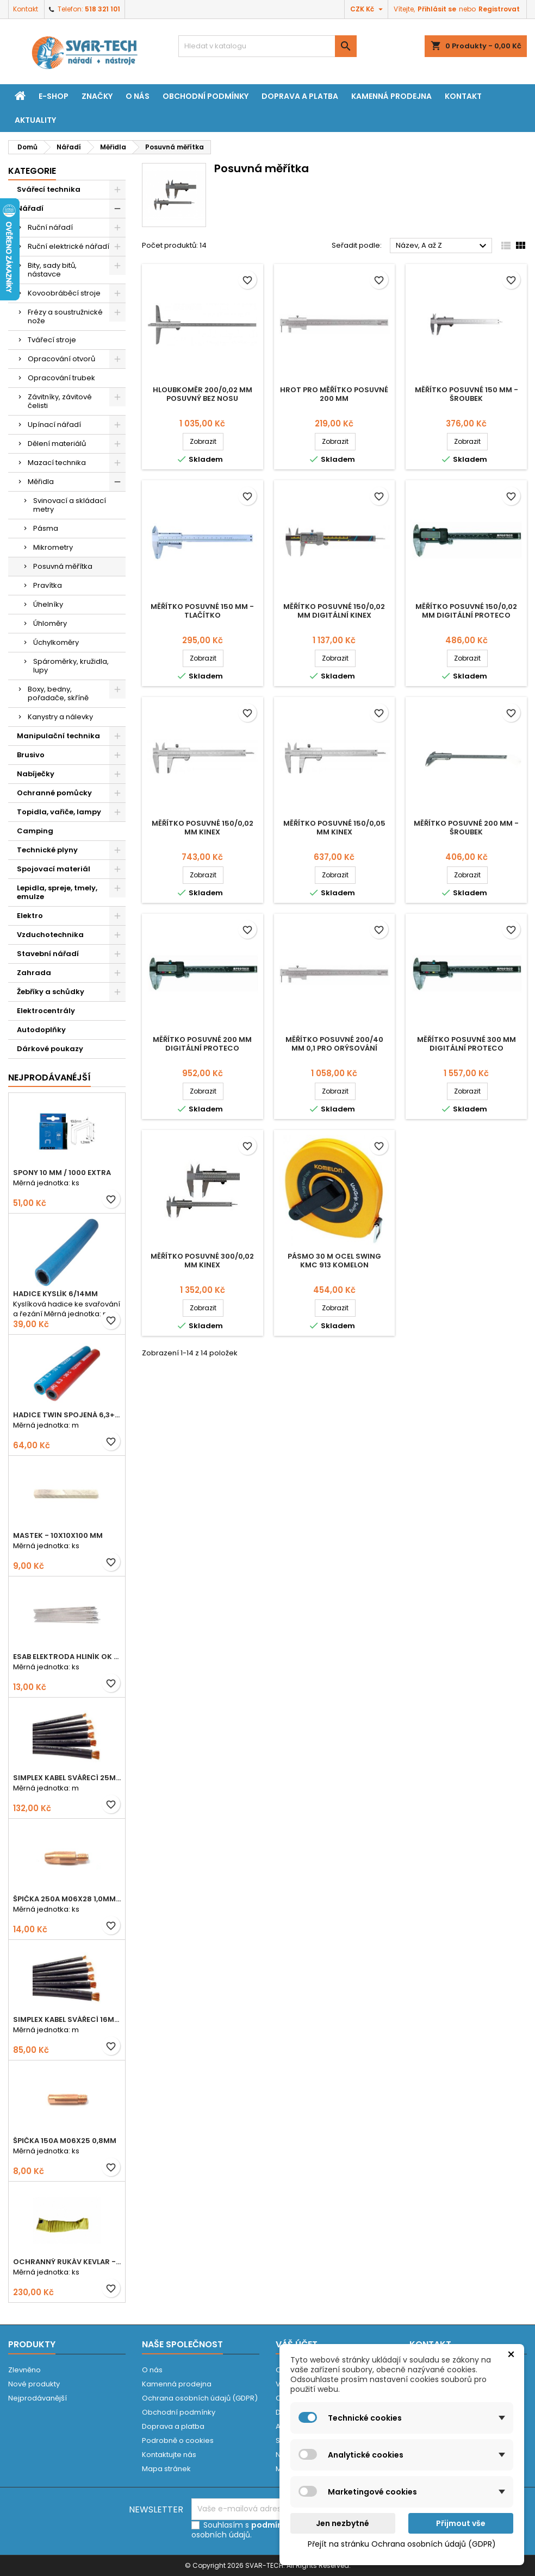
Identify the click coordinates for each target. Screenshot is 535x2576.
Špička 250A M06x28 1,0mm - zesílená (67, 1898)
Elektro (30, 915)
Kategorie (32, 171)
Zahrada (34, 972)
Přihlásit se (437, 9)
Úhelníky (48, 604)
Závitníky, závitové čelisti (60, 401)
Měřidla (41, 481)
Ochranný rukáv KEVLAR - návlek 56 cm (67, 2261)
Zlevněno (24, 2370)
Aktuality (35, 120)
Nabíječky (35, 774)
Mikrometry (53, 547)
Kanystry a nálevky (60, 717)
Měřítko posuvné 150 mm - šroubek (466, 394)
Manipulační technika (58, 736)
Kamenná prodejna (391, 96)
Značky (97, 96)
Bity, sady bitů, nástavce (52, 269)
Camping (35, 831)
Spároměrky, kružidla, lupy (71, 665)
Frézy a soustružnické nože (65, 316)
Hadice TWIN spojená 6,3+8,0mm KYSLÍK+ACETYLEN (67, 1414)
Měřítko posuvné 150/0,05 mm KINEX (334, 827)
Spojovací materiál (53, 869)
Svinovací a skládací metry (69, 504)
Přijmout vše (461, 2523)
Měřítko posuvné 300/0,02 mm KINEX (202, 1260)
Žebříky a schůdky (50, 992)
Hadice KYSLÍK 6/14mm (55, 1293)
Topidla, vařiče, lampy (59, 812)
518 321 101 (102, 9)
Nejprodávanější (37, 2398)
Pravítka (47, 585)
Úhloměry (50, 623)
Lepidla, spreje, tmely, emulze (57, 892)
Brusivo (31, 755)
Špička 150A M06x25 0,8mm (64, 2140)
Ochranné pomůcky (54, 793)
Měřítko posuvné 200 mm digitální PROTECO (202, 1043)
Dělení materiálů (57, 443)
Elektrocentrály (46, 1011)
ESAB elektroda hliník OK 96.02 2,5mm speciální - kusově (67, 1656)
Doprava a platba (300, 96)
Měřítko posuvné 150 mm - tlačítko (202, 610)
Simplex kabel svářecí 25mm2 (67, 1777)
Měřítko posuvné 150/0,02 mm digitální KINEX (334, 610)
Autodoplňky (41, 1030)
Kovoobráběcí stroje (64, 293)
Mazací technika (57, 462)
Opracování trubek (61, 378)
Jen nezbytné (342, 2523)
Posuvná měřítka (62, 566)
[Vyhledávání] (267, 46)
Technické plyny (47, 850)
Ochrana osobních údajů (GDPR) (200, 2398)
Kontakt (25, 9)
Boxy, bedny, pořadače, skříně (58, 693)
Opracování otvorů (61, 359)
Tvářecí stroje (52, 340)
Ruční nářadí (50, 227)
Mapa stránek (166, 2469)
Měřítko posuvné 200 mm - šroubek (466, 827)
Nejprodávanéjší (49, 1077)
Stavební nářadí (48, 953)
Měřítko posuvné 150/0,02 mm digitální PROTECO (466, 610)
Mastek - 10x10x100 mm (58, 1535)
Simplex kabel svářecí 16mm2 (67, 2019)
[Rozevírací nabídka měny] (367, 9)
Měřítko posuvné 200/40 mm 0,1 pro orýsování (334, 1043)
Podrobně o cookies (178, 2440)
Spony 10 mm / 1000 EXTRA (62, 1172)
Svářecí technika (48, 189)
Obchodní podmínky (205, 96)
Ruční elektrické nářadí (68, 246)
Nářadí (30, 208)
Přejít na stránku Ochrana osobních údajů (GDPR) (402, 2544)
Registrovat (499, 9)
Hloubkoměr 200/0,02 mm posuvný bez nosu (202, 394)
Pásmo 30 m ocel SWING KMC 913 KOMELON (334, 1260)
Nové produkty (34, 2384)
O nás (138, 96)
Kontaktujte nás (169, 2454)
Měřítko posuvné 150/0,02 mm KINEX (202, 827)
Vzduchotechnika (50, 934)
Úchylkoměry (56, 642)
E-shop (54, 96)
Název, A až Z (442, 246)
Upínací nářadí (54, 424)
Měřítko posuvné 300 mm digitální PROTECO (466, 1043)
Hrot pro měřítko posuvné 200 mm (334, 394)
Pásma (45, 528)
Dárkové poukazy (50, 1049)
